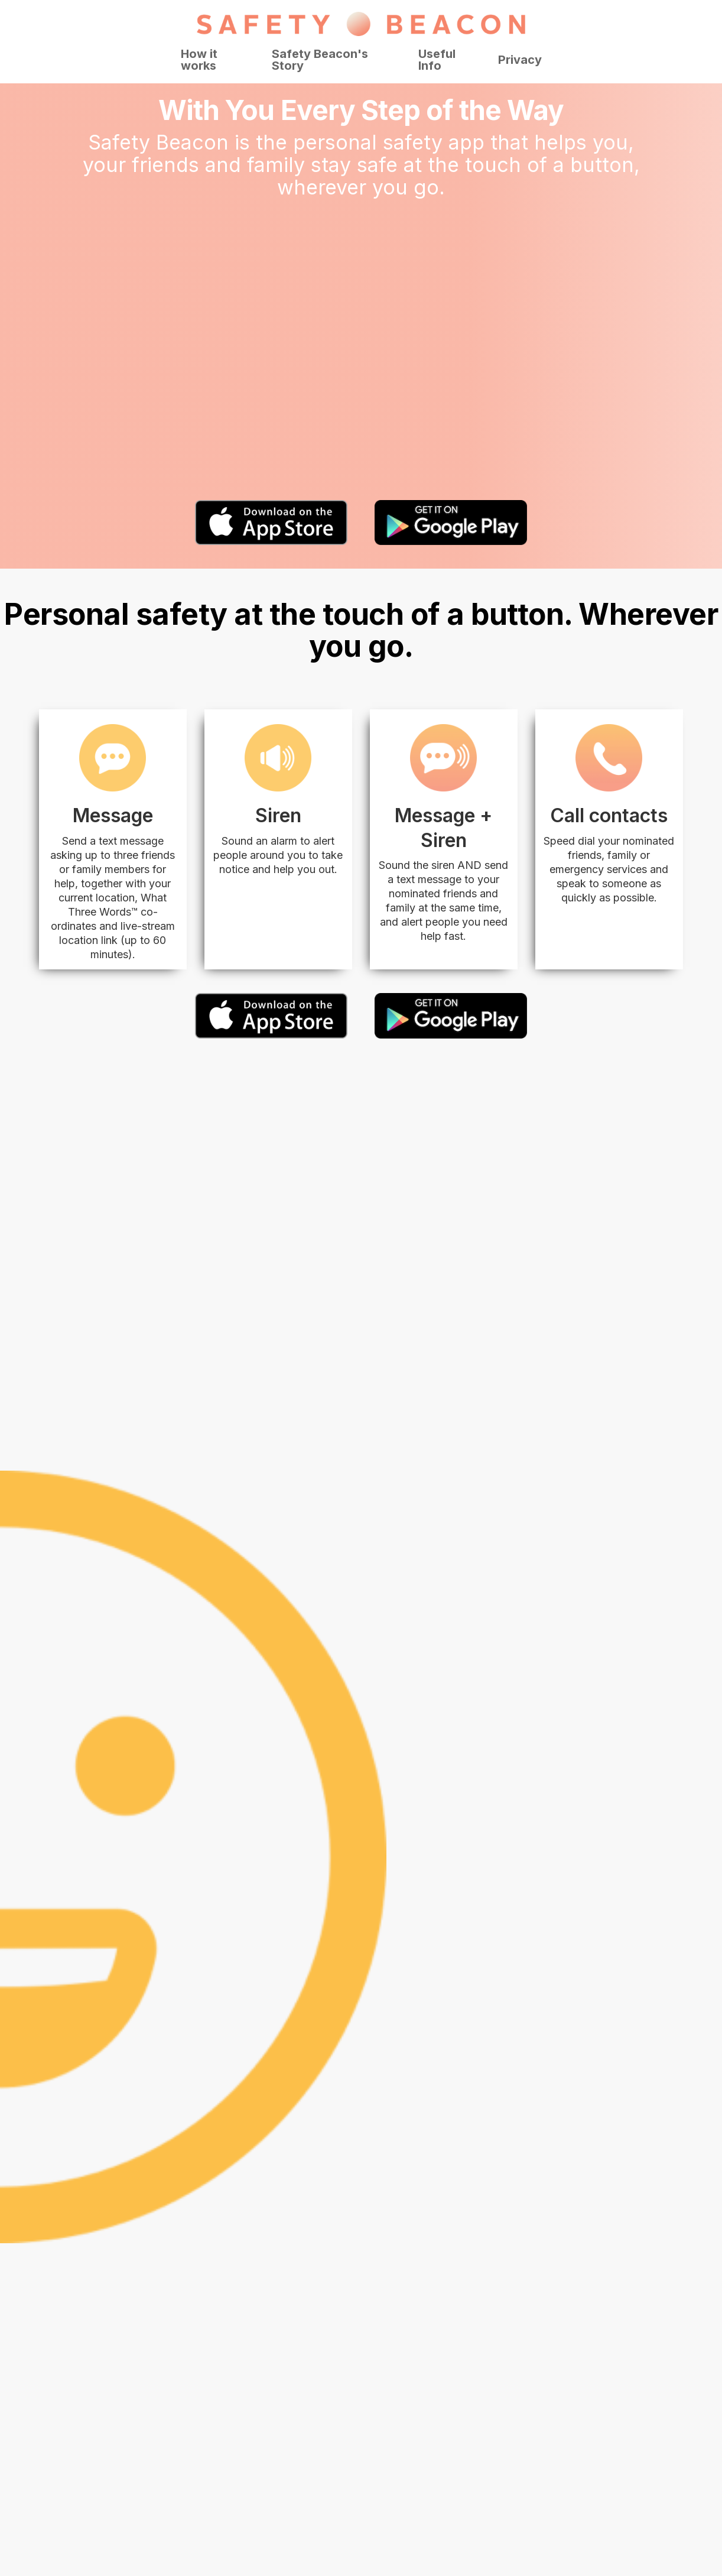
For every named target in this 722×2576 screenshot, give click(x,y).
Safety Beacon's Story (320, 60)
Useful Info (437, 60)
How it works (199, 60)
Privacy (520, 60)
